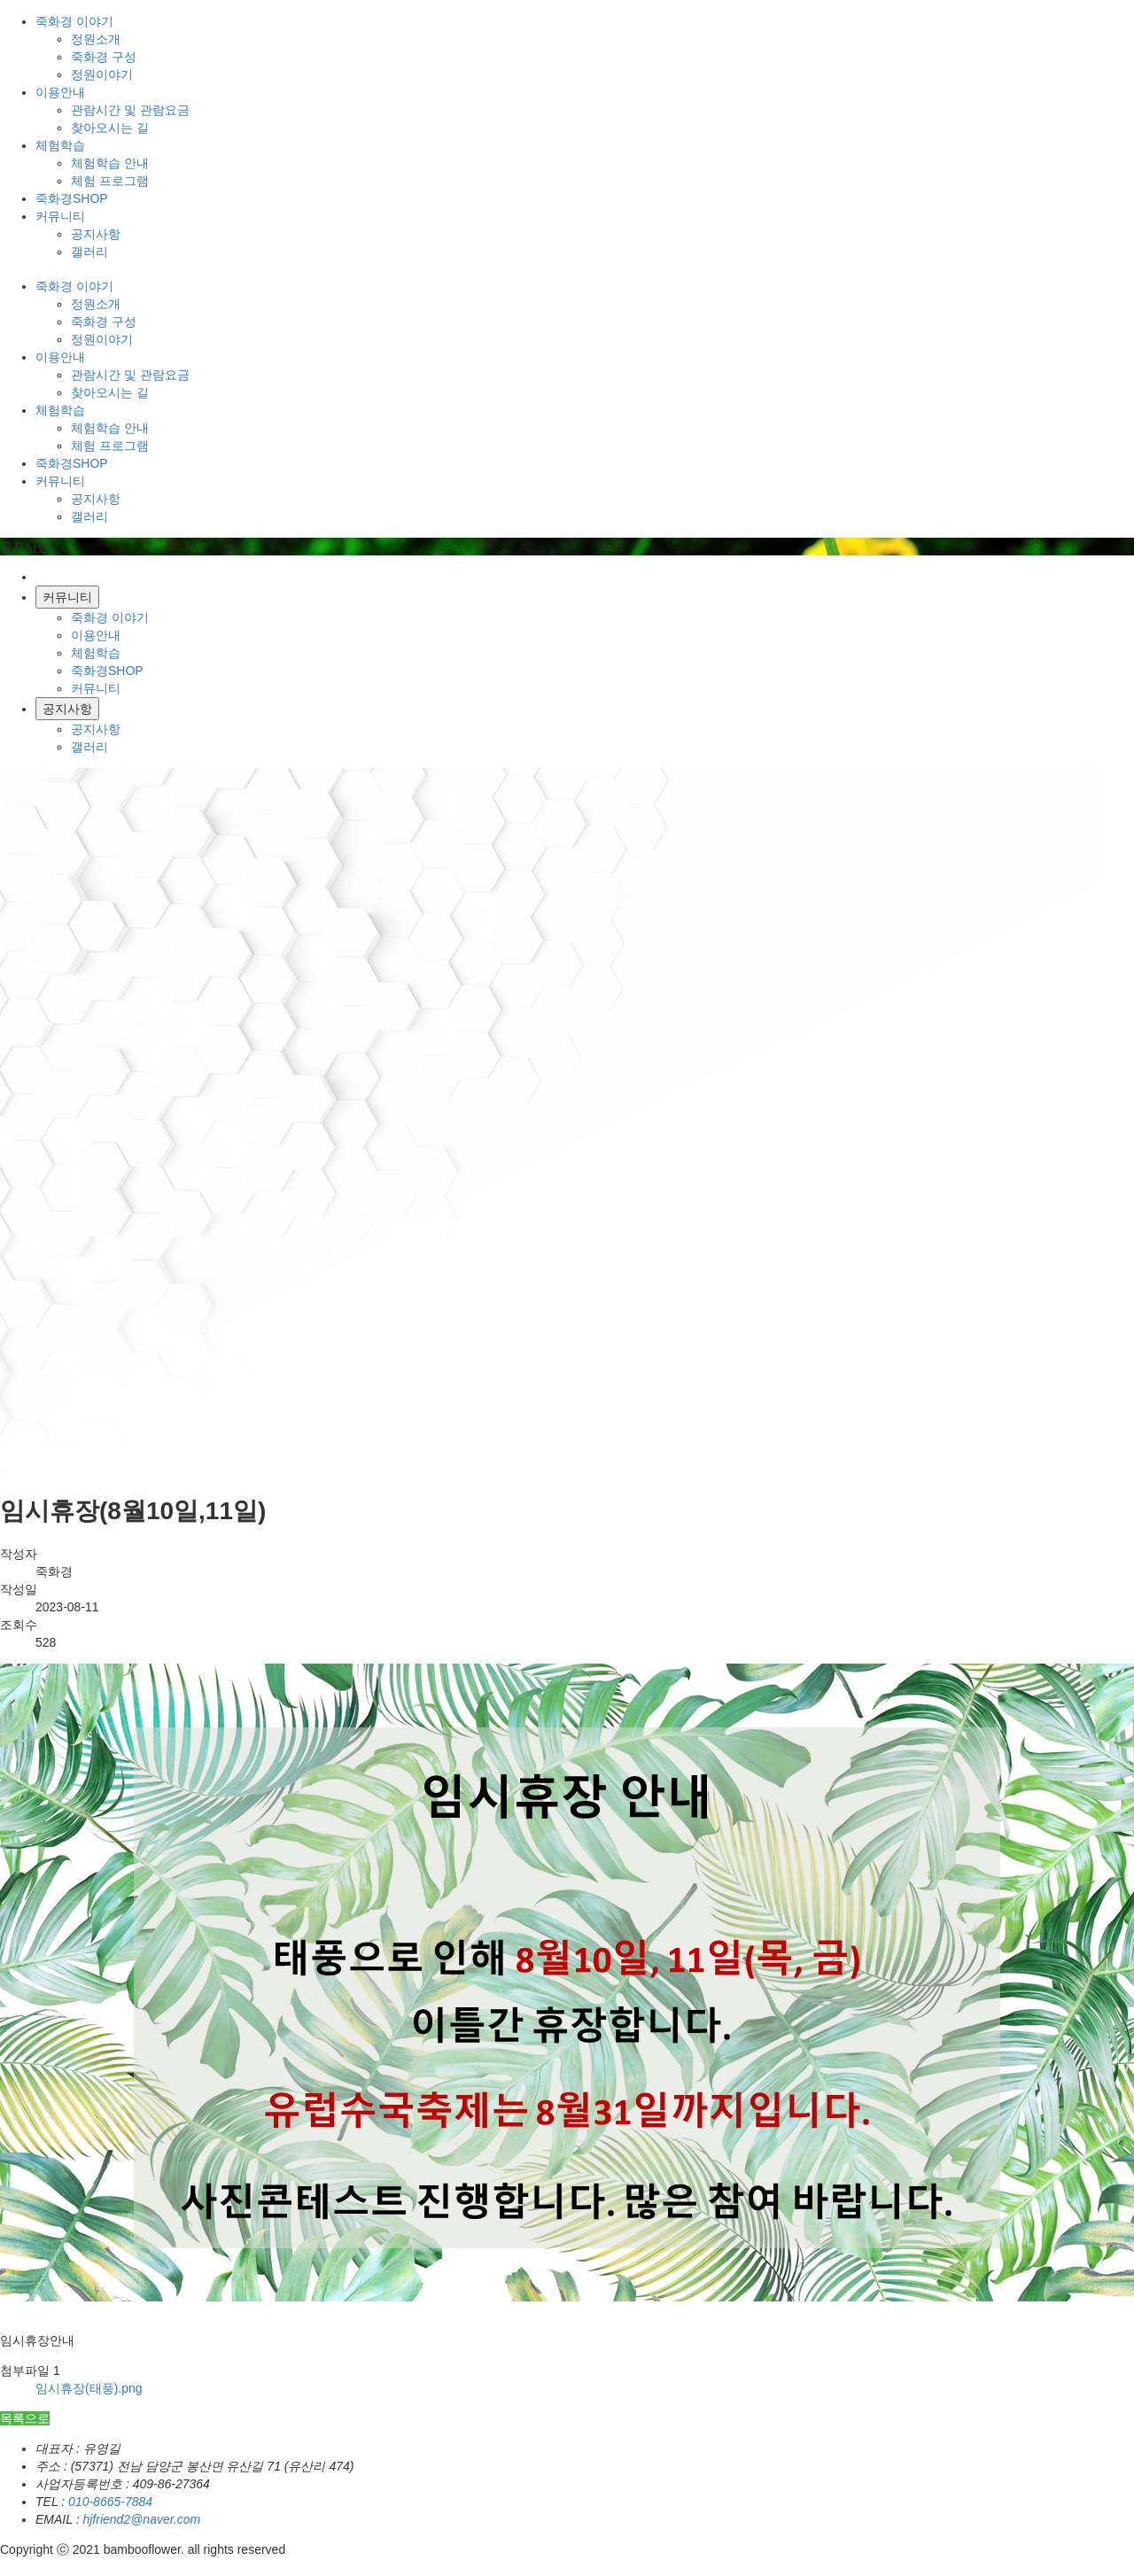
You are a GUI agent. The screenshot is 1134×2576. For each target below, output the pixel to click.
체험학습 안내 (110, 163)
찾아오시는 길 (110, 127)
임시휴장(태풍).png (89, 2388)
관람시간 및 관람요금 (130, 110)
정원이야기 (102, 74)
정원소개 (95, 39)
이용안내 (95, 635)
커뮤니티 (95, 688)
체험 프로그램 (110, 181)
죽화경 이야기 (110, 617)
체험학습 (95, 653)
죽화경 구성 (103, 57)
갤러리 (89, 251)
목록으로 (25, 2418)
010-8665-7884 (110, 2502)
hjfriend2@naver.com (141, 2519)
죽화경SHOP (107, 670)
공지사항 (95, 234)
